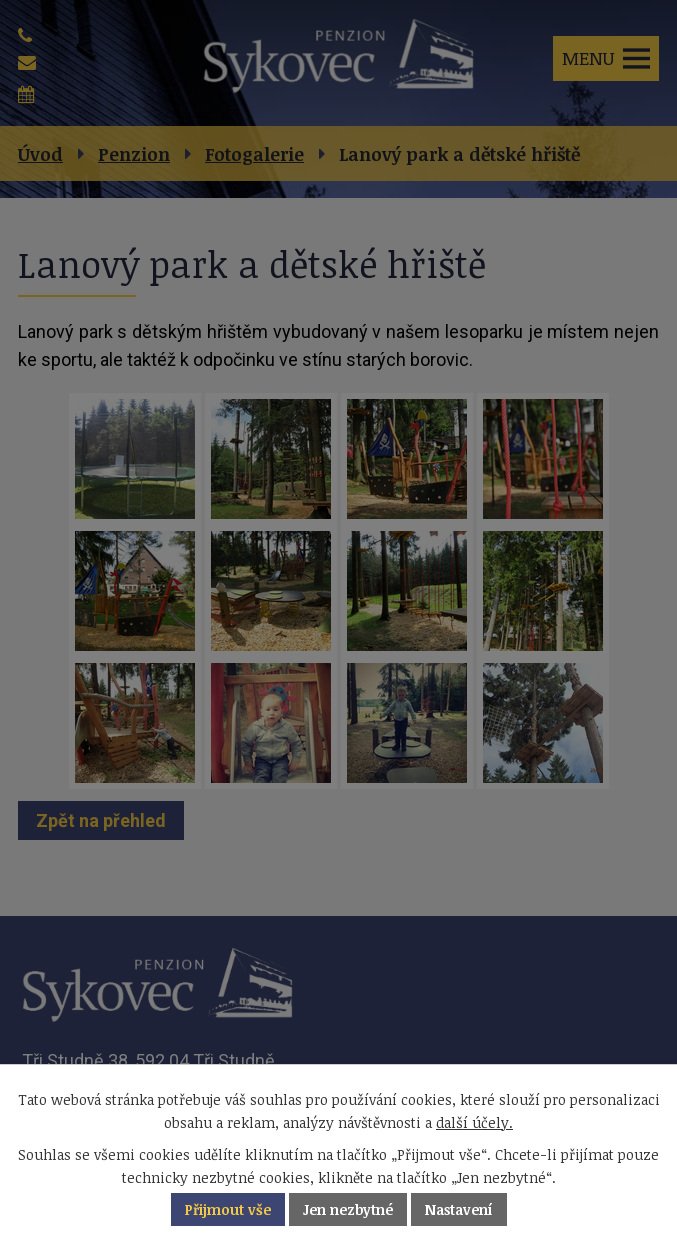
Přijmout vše (228, 1209)
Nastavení (459, 1209)
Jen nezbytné (348, 1209)
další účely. (474, 1122)
